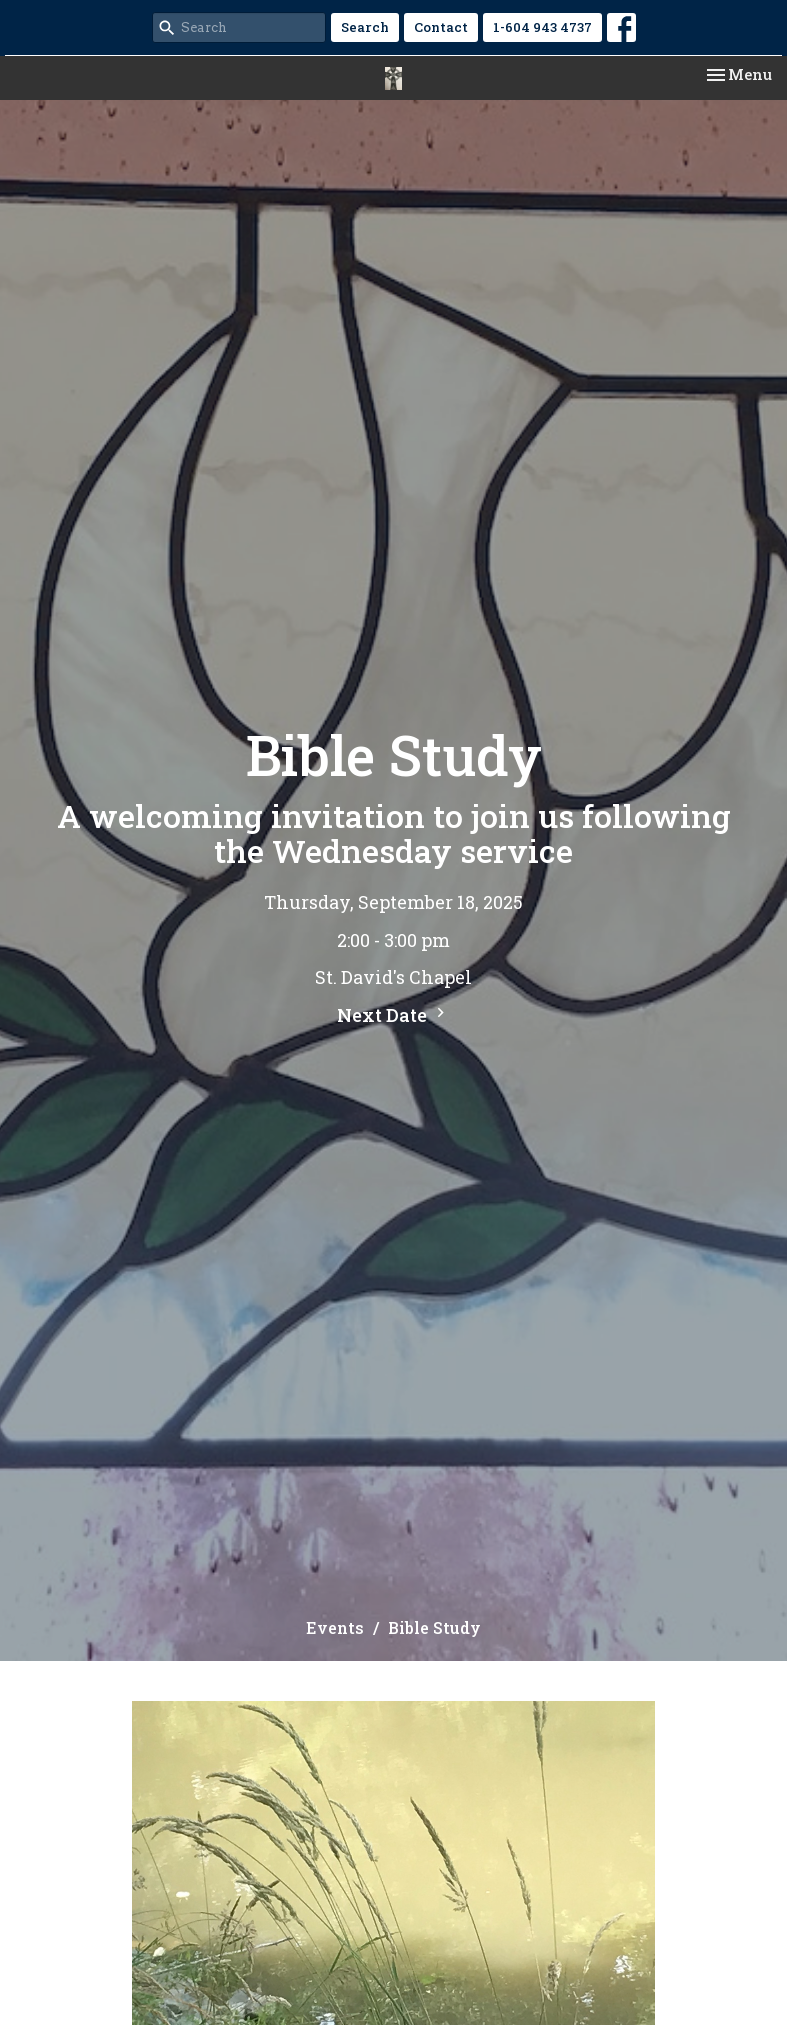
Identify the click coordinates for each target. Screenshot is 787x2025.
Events (335, 1627)
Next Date (393, 1015)
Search (365, 27)
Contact (441, 27)
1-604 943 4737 (542, 27)
